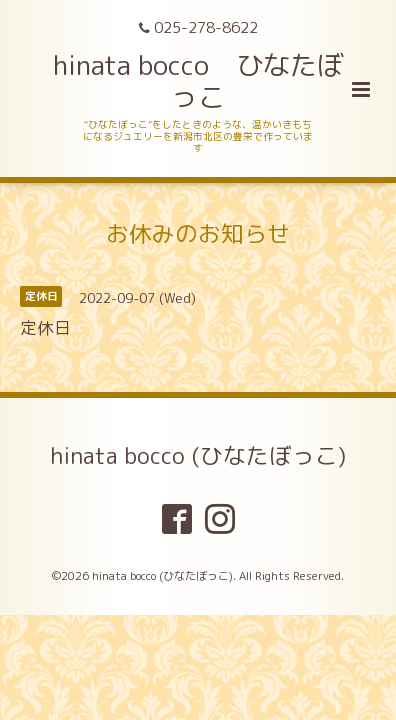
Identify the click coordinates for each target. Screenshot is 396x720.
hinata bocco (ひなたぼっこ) (198, 455)
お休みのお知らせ (198, 233)
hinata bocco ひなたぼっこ (198, 81)
